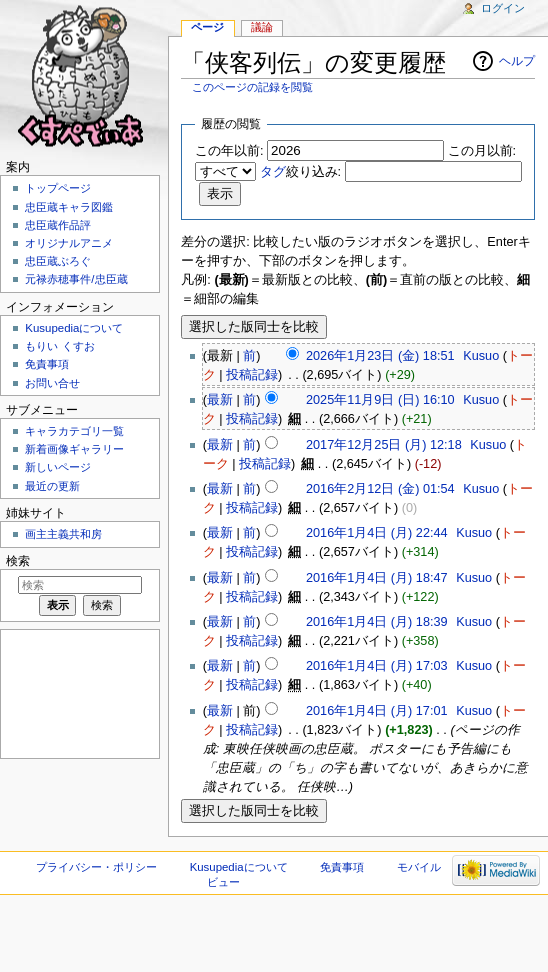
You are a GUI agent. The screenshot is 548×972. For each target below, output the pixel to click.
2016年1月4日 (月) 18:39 (377, 622)
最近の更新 (52, 486)
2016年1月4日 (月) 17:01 (377, 711)
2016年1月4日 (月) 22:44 (377, 533)
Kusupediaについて (74, 328)
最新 (220, 400)
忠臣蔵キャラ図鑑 (69, 207)
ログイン (503, 8)
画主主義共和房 (63, 534)
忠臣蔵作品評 (58, 225)
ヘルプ (517, 61)
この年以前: (229, 151)
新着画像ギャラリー (74, 449)
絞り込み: (301, 172)
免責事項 (47, 364)
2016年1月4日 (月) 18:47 (377, 578)
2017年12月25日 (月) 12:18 (384, 445)
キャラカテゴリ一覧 (74, 431)
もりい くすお (59, 346)
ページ (207, 27)
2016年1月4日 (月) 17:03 (377, 666)
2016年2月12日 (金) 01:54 (380, 489)
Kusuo (481, 356)
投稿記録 (252, 375)
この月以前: (482, 151)
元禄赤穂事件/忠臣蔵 (76, 279)
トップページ (58, 188)
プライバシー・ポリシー (96, 867)
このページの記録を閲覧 (252, 87)
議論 (262, 27)
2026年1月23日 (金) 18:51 (380, 356)
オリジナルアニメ (69, 243)
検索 (18, 561)
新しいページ (58, 467)
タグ (273, 172)
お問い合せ (52, 383)
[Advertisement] (78, 692)
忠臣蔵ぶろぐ (58, 261)
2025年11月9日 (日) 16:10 (380, 400)
